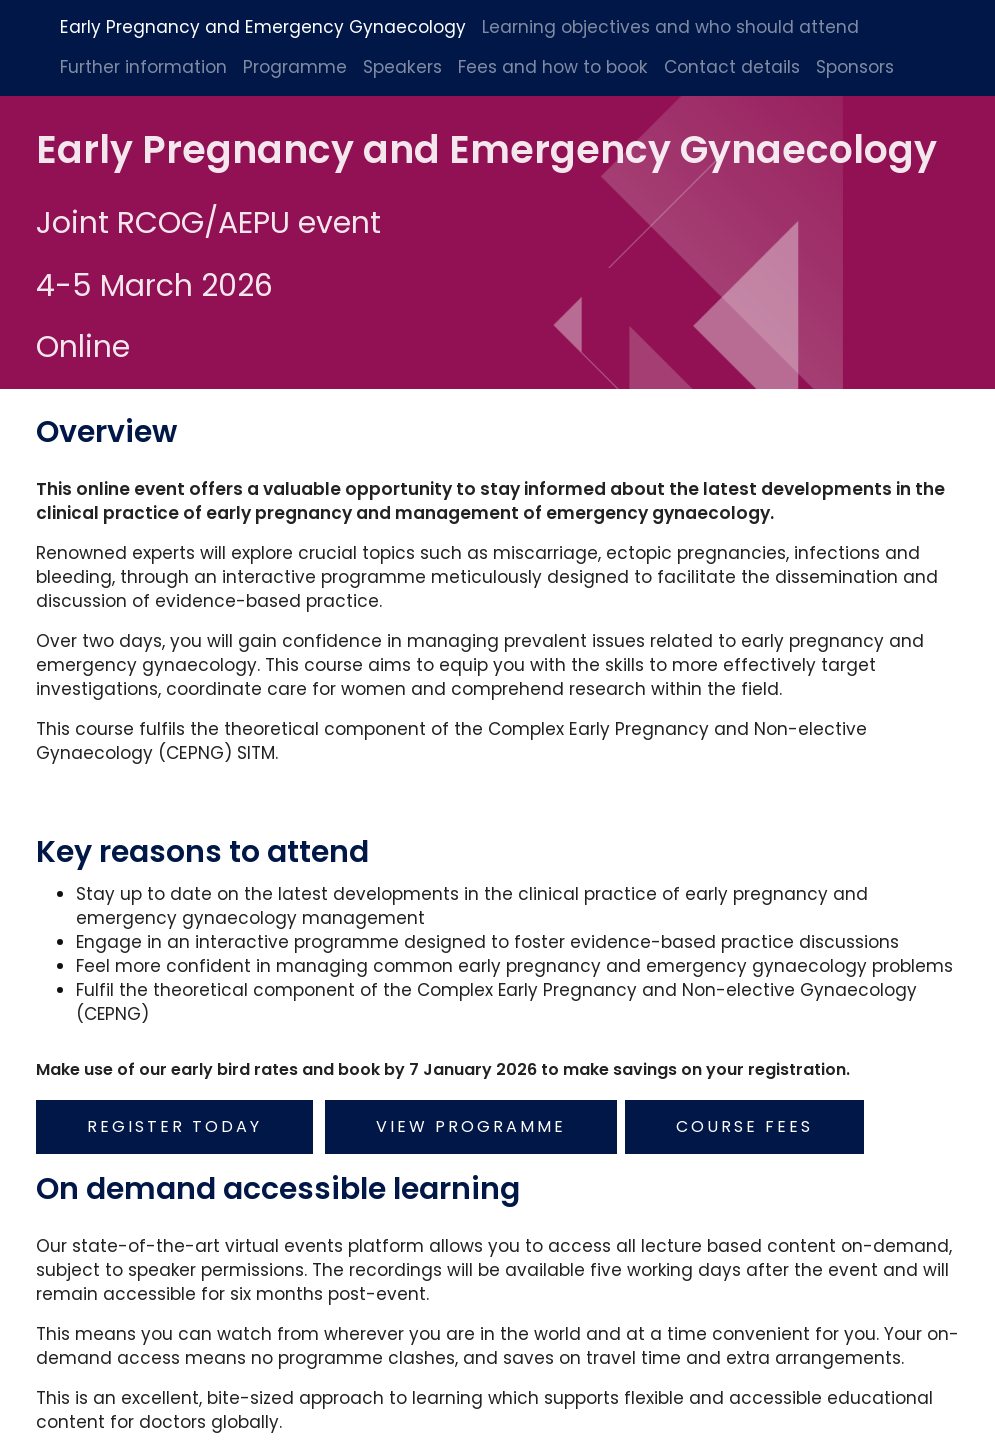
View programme (473, 1121)
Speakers (402, 67)
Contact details (732, 67)
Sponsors (855, 67)
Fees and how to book (553, 67)
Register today (176, 1121)
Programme (295, 67)
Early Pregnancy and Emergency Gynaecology (263, 27)
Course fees (746, 1121)
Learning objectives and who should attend (670, 27)
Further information (143, 67)
